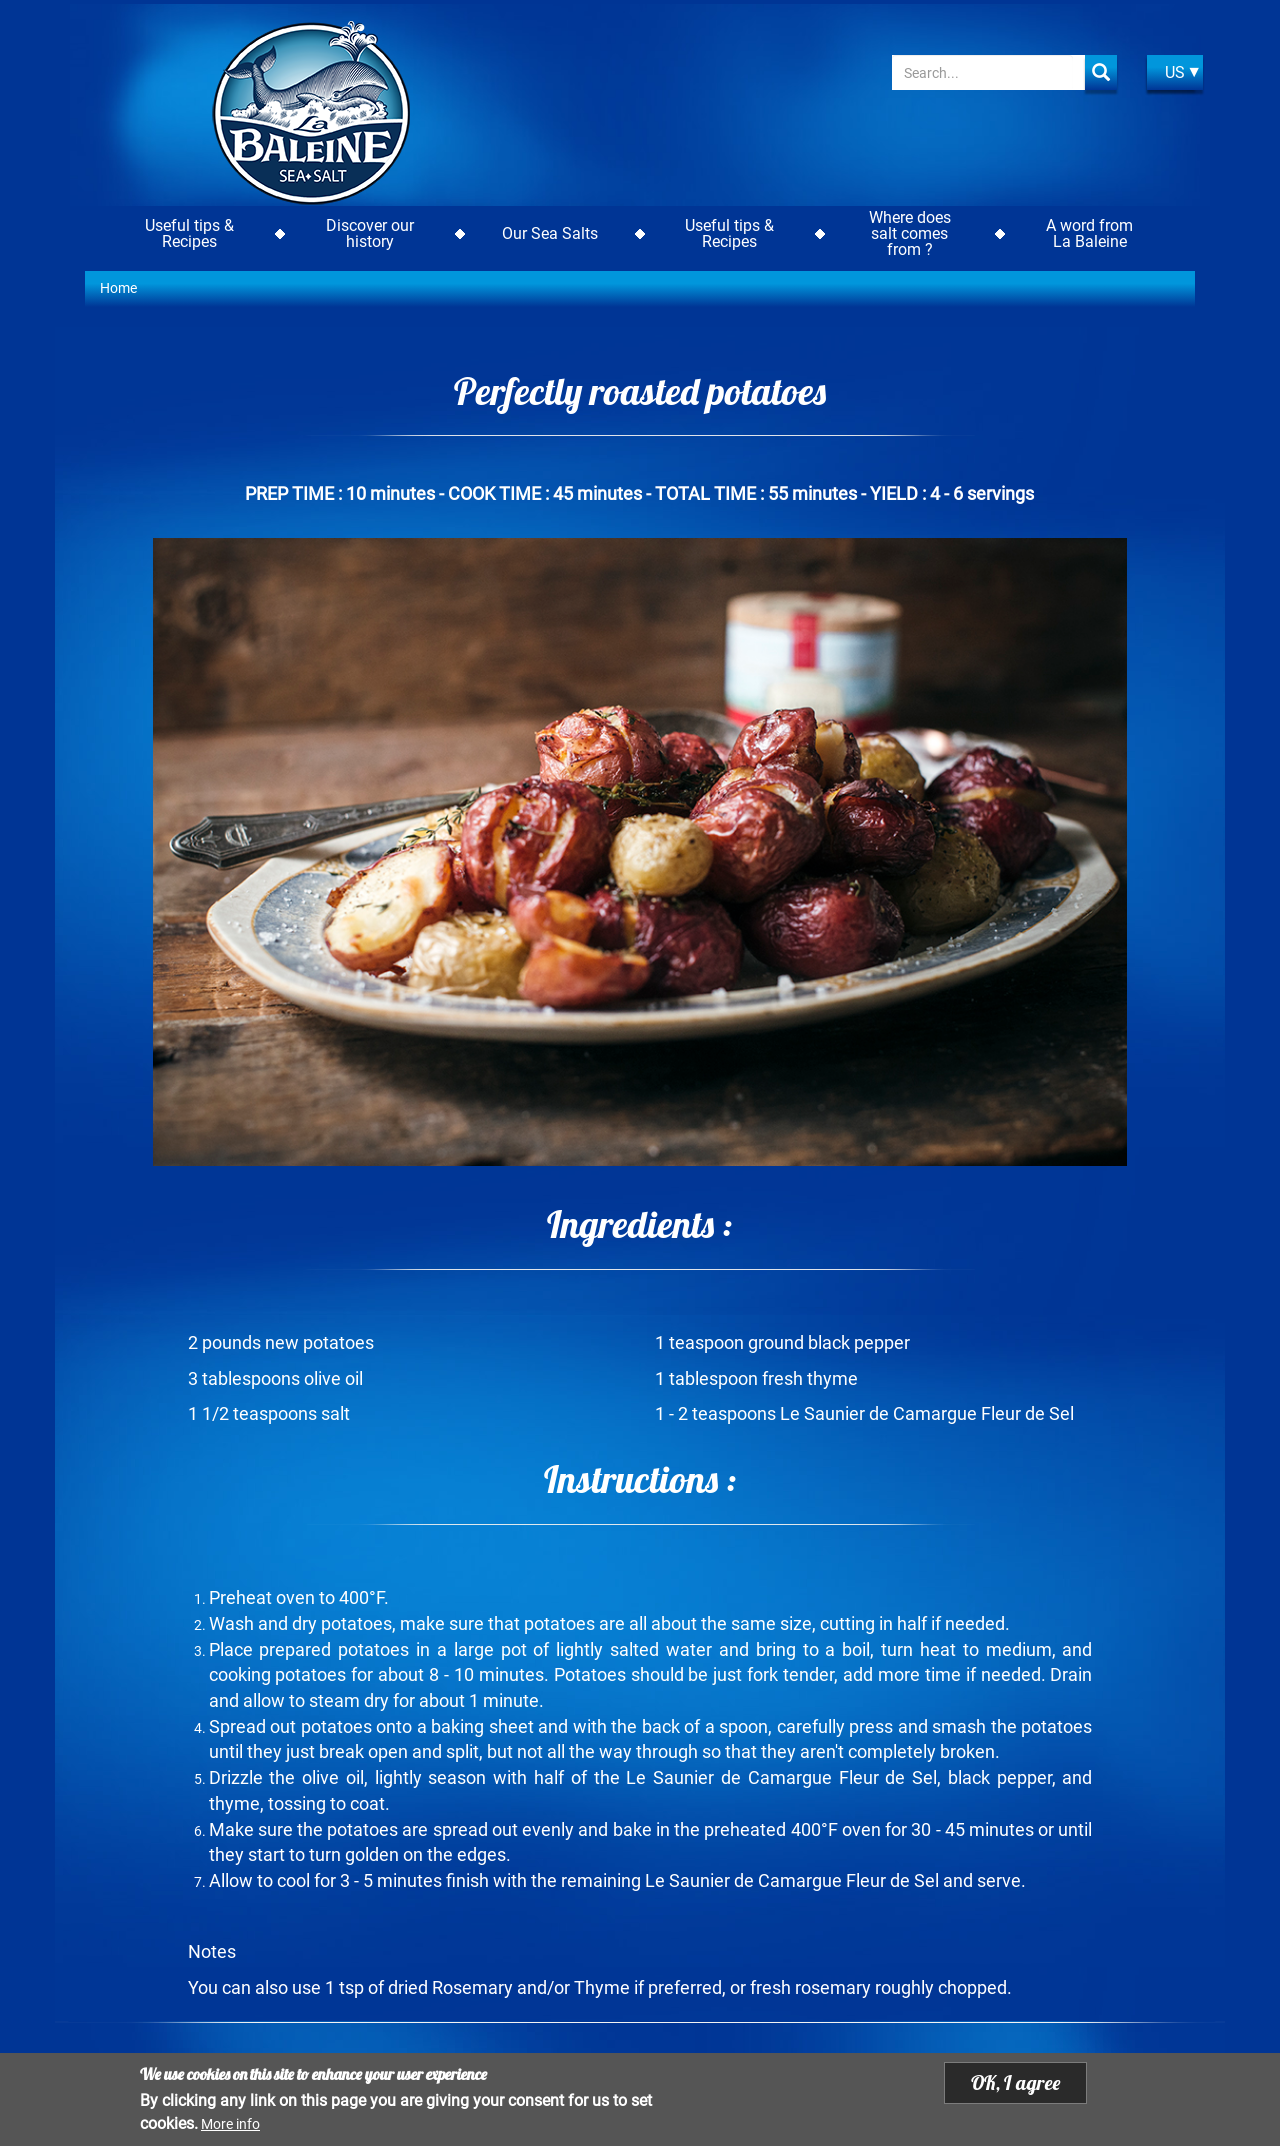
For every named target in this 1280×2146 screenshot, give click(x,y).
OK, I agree (1015, 2082)
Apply (1101, 72)
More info (230, 2124)
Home (118, 288)
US (1175, 72)
